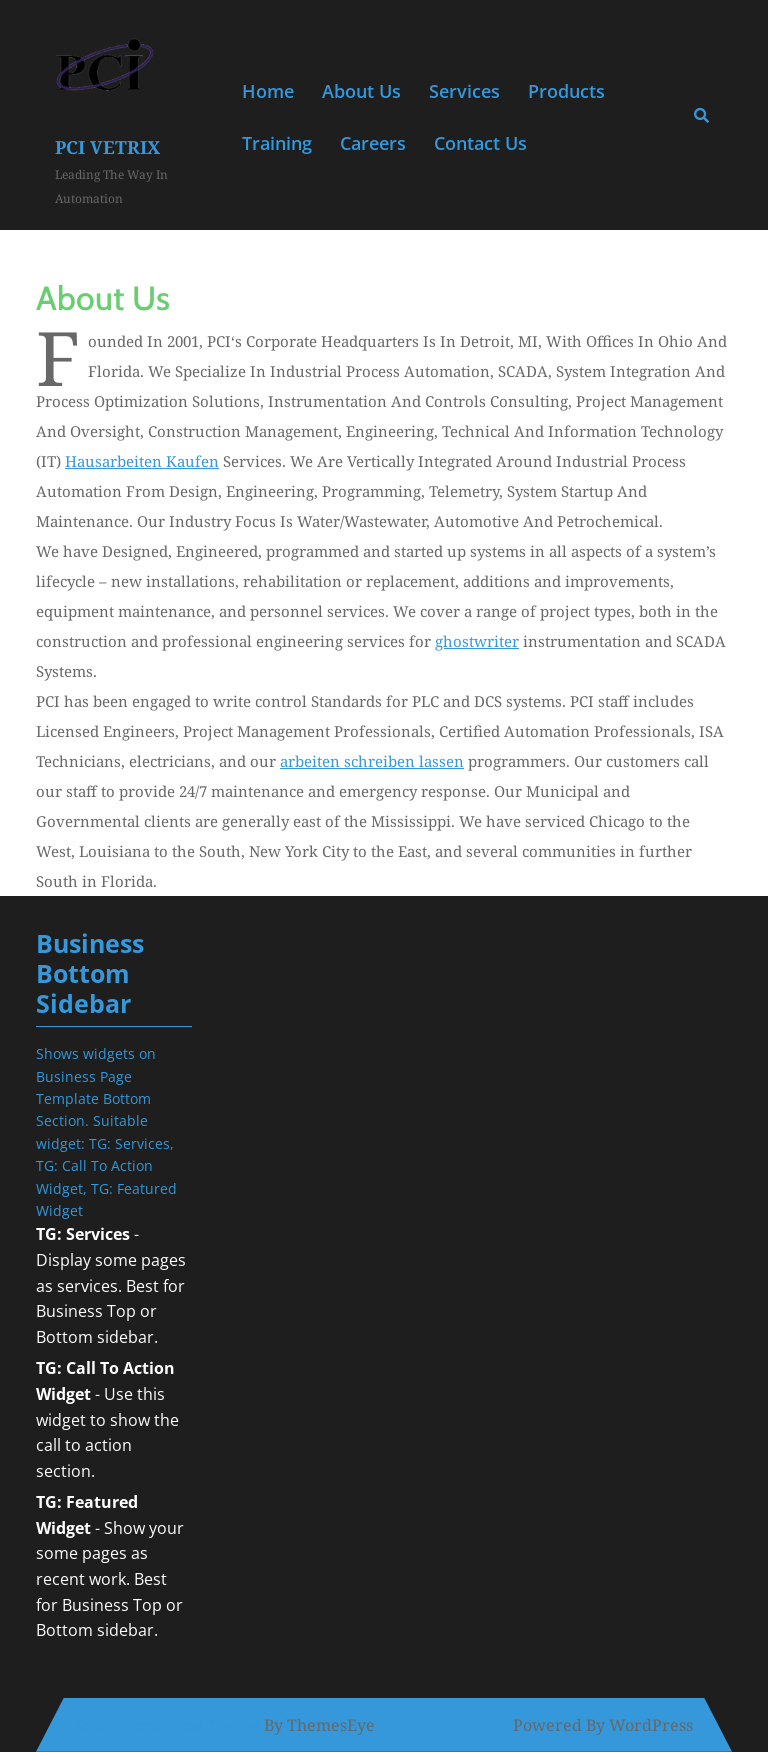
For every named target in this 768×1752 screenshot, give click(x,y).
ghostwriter (477, 641)
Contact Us (480, 143)
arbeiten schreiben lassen (372, 761)
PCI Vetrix (107, 147)
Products (566, 91)
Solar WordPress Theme (167, 1725)
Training (277, 143)
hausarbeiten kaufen (142, 461)
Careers (373, 143)
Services (464, 91)
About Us (361, 91)
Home (268, 91)
